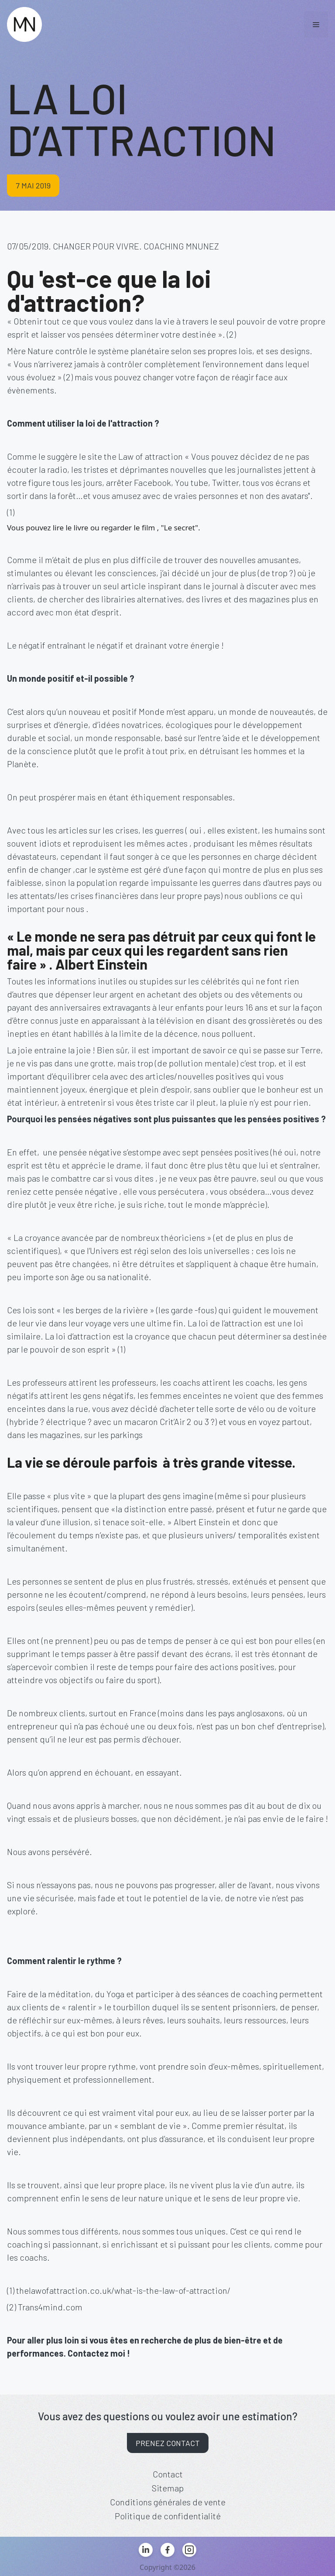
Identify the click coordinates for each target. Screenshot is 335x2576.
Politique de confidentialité (168, 2516)
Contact (168, 2474)
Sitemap (168, 2488)
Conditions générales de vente (168, 2502)
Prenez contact (168, 2443)
